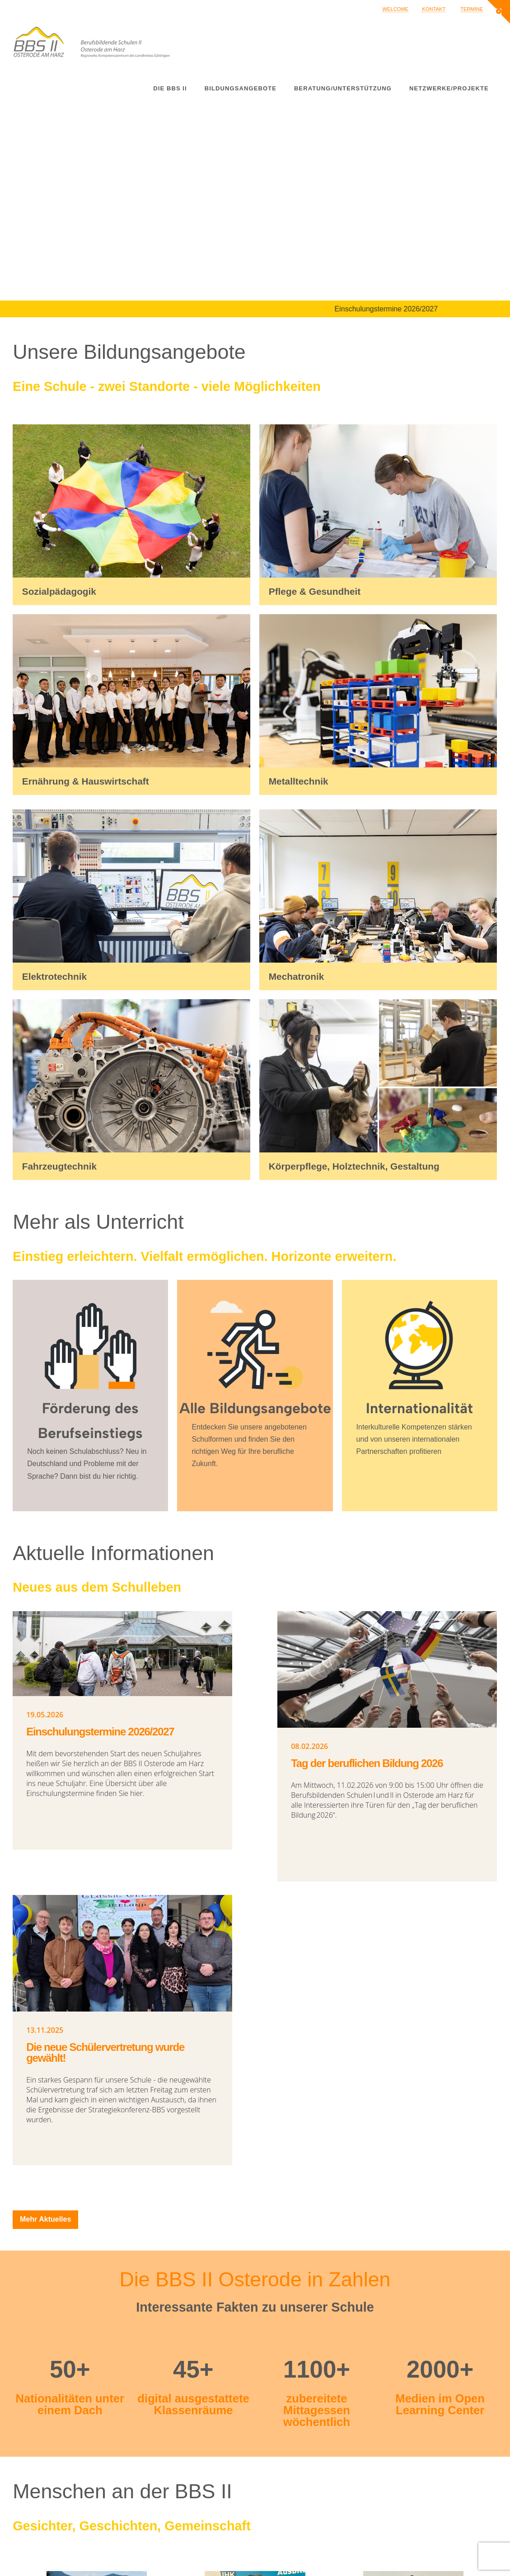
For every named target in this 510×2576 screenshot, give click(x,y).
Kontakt (433, 9)
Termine (471, 9)
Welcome (395, 9)
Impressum (366, 2548)
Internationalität (419, 1408)
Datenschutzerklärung (384, 2560)
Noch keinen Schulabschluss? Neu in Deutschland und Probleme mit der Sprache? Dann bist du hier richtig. (86, 1464)
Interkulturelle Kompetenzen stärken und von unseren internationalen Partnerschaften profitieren (414, 1439)
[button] (498, 12)
